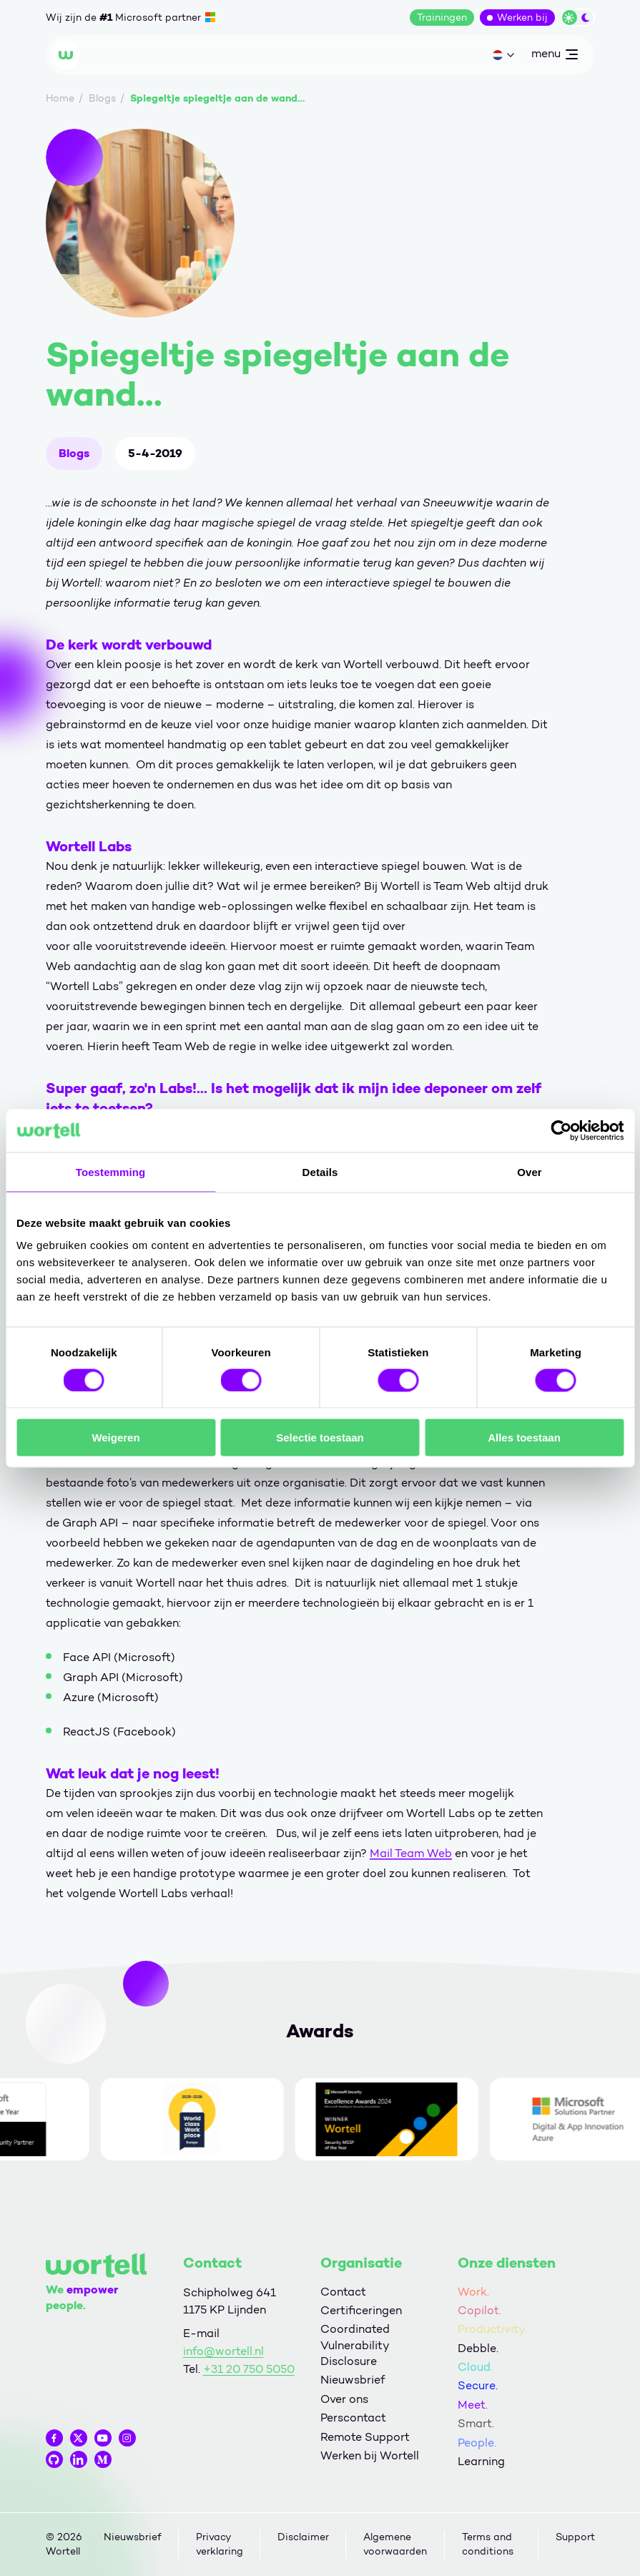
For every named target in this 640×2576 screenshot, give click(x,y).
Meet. (473, 2404)
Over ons (344, 2399)
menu (554, 56)
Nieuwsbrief (352, 2379)
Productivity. (492, 2329)
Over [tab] (529, 1171)
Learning (481, 2461)
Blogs (74, 453)
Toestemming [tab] (111, 1171)
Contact (343, 2291)
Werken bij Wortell (369, 2455)
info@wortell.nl (223, 2351)
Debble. (478, 2348)
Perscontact (353, 2417)
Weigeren (115, 1437)
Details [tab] (320, 1171)
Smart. (476, 2423)
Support (575, 2537)
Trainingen (442, 17)
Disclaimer (303, 2537)
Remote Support (365, 2437)
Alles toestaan (524, 1437)
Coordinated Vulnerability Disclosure (355, 2345)
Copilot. (479, 2310)
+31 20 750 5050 (249, 2369)
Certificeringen (361, 2310)
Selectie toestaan (320, 1437)
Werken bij (522, 17)
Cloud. (475, 2367)
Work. (473, 2291)
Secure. (478, 2385)
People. (477, 2442)
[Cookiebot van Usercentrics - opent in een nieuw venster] (561, 1130)
